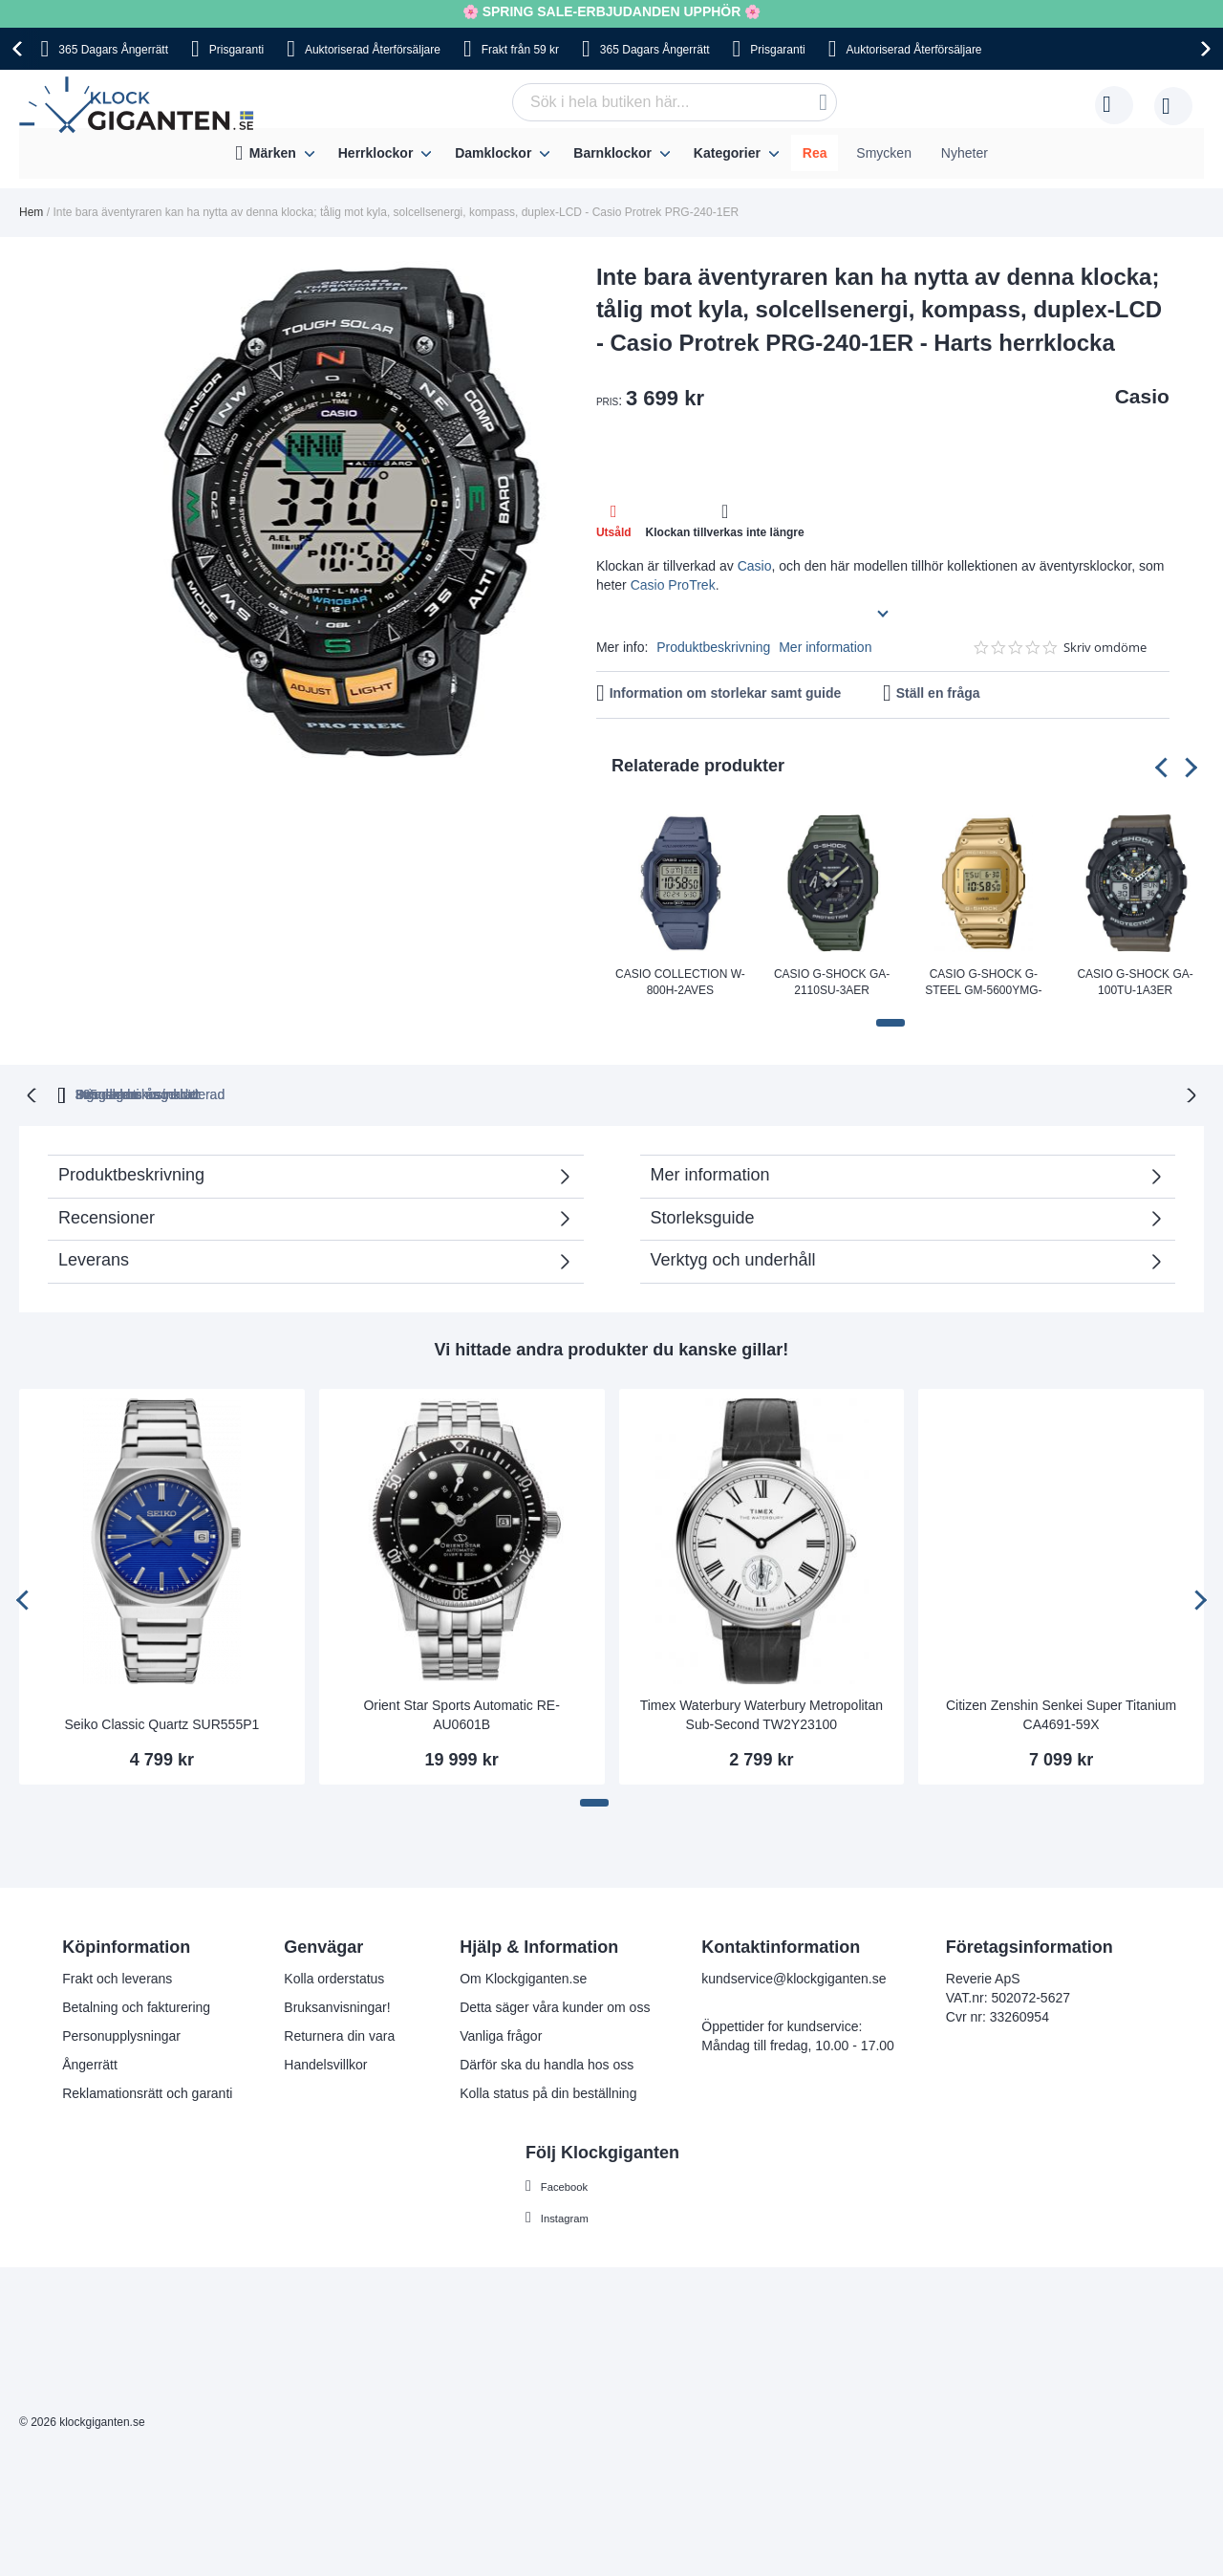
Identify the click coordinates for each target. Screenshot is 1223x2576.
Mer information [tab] (710, 1172)
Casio (1142, 396)
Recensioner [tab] (106, 1215)
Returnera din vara (339, 2035)
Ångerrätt (90, 2063)
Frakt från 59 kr (520, 49)
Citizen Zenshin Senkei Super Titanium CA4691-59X (1061, 1713)
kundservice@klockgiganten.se (793, 1977)
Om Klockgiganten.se (523, 1977)
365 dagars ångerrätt (353, 1092)
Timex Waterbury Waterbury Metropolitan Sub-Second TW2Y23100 (761, 1713)
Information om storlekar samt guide (726, 693)
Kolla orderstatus (334, 1977)
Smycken (884, 153)
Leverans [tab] (93, 1257)
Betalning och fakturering (136, 2006)
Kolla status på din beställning (548, 2092)
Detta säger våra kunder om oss (555, 2006)
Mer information (825, 647)
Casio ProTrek (673, 585)
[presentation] (20, 49)
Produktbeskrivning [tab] (131, 1172)
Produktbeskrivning (713, 647)
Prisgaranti (236, 49)
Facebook (570, 2184)
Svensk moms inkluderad (684, 1092)
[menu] (611, 153)
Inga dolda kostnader (887, 1092)
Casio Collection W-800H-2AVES (680, 982)
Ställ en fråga (938, 693)
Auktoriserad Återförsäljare (372, 49)
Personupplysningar (121, 2035)
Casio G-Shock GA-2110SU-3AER (832, 982)
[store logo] (141, 105)
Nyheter (964, 153)
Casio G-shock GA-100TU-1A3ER (1134, 982)
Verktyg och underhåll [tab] (733, 1257)
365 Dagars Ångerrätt (113, 49)
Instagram (570, 2215)
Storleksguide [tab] (703, 1215)
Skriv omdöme (1105, 647)
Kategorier (727, 153)
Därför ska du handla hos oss (546, 2063)
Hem (31, 212)
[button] (890, 1023)
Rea (815, 153)
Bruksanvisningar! (337, 2006)
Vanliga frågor (501, 2035)
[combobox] (674, 102)
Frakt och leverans (117, 1977)
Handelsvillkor (325, 2063)
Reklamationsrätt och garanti (147, 2092)
